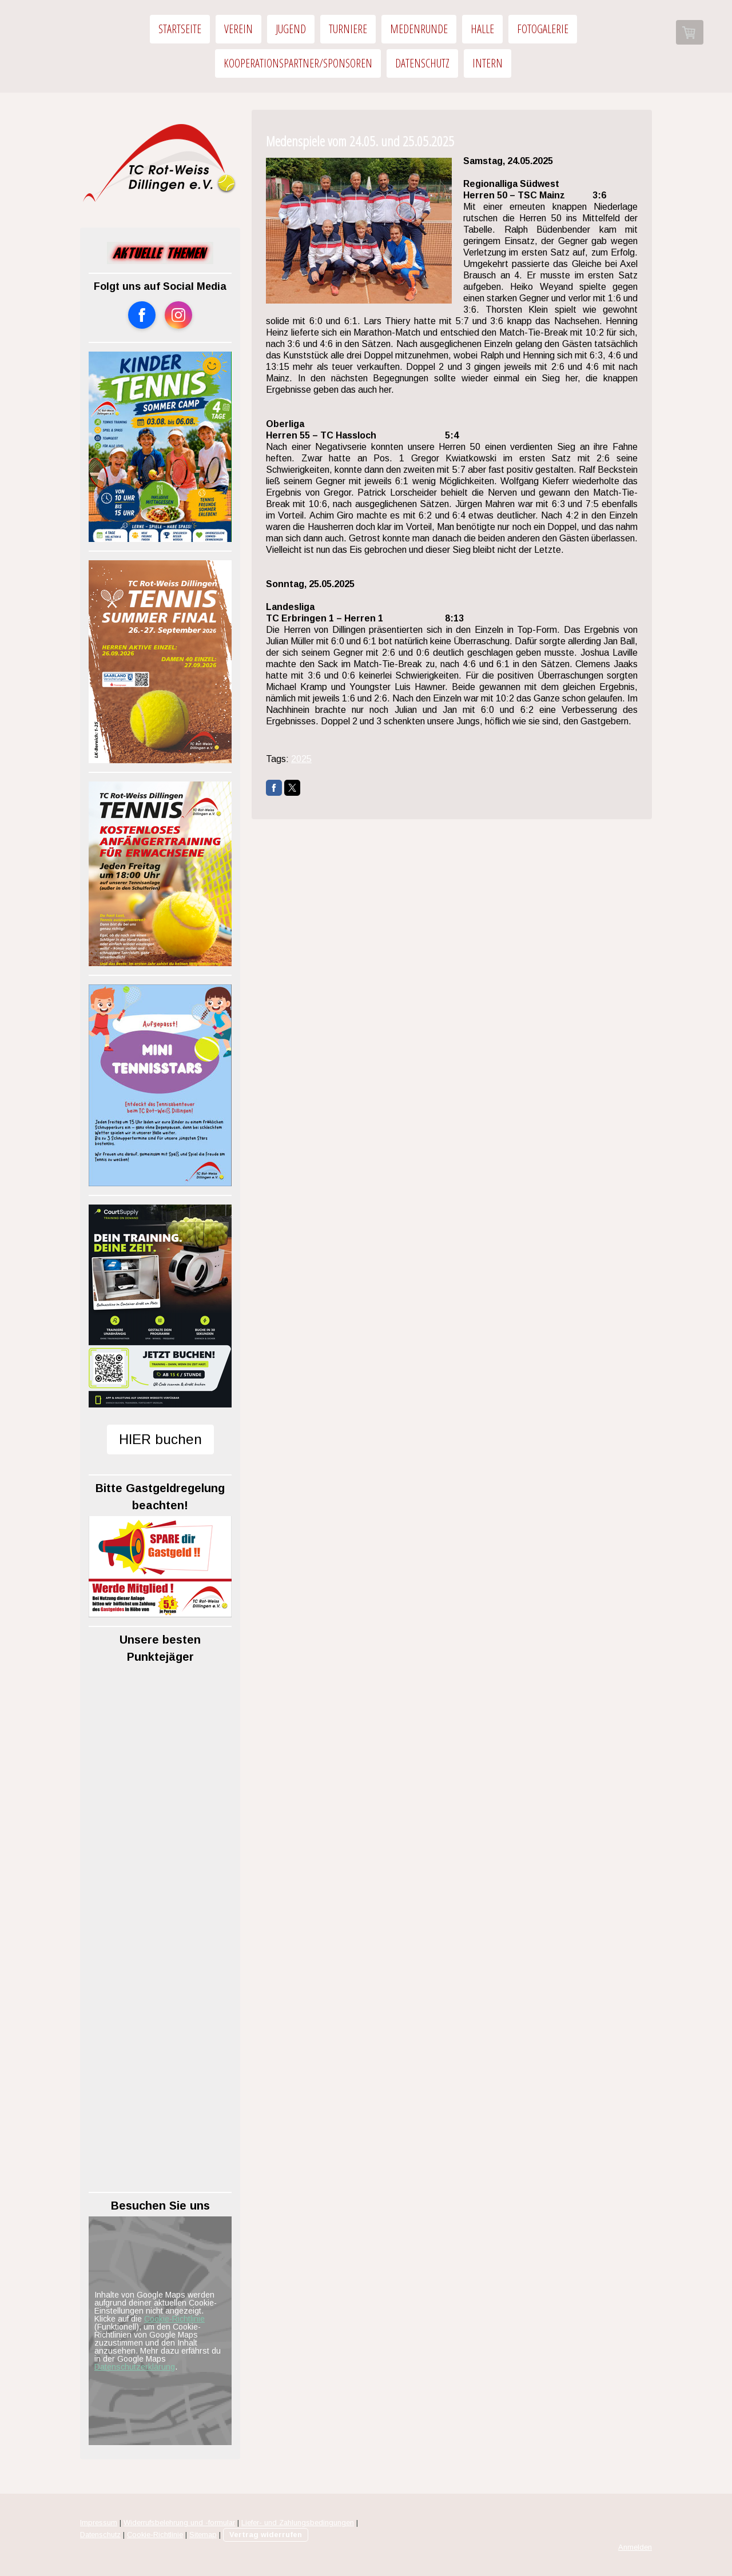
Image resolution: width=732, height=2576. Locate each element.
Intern (487, 63)
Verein (238, 29)
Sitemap (203, 2534)
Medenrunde (419, 29)
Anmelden (635, 2547)
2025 (301, 759)
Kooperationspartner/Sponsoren (298, 63)
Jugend (291, 29)
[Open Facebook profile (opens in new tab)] (142, 315)
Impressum (98, 2522)
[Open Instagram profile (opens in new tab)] (178, 315)
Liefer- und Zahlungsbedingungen (297, 2522)
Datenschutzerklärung (134, 2366)
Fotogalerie (542, 29)
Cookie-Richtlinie (174, 2318)
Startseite (179, 29)
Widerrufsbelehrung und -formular (179, 2522)
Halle (482, 29)
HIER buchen (160, 1439)
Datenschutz (422, 63)
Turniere (348, 29)
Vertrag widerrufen (265, 2534)
